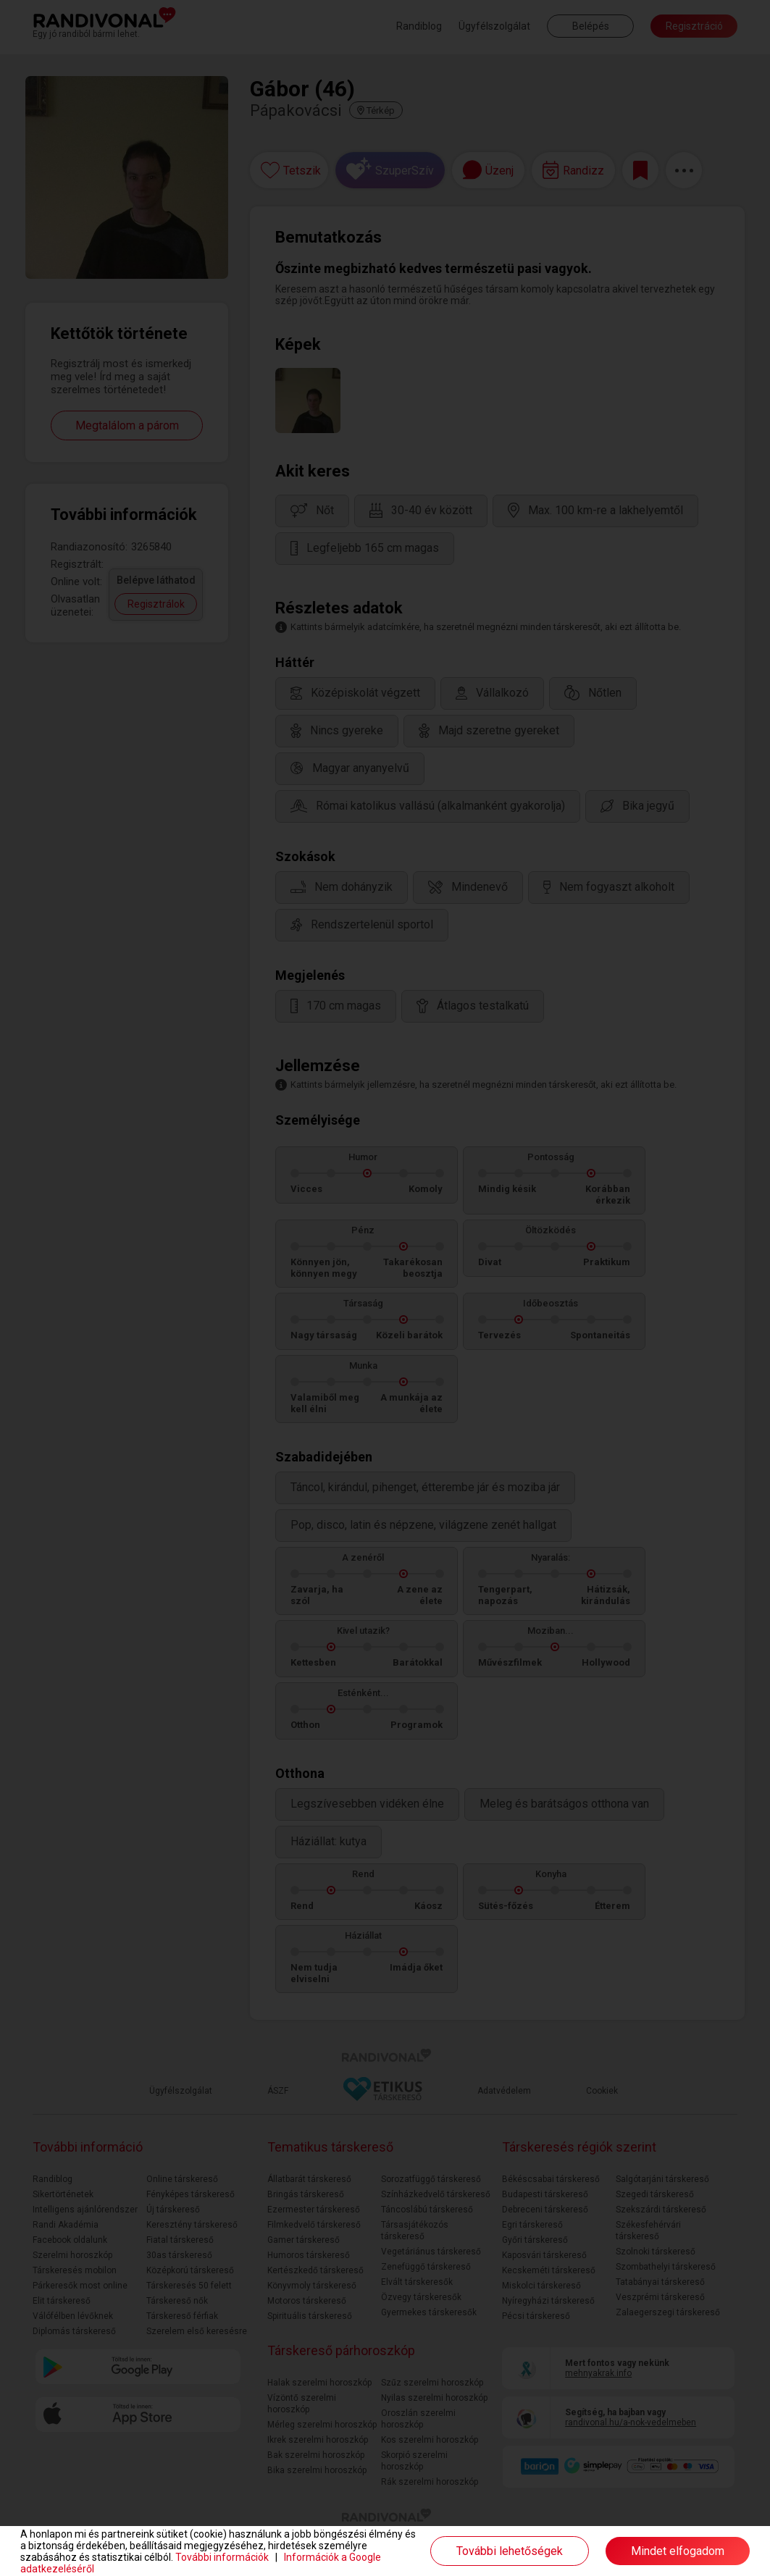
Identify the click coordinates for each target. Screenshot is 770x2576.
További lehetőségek (509, 2551)
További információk (222, 2557)
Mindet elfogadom (677, 2551)
